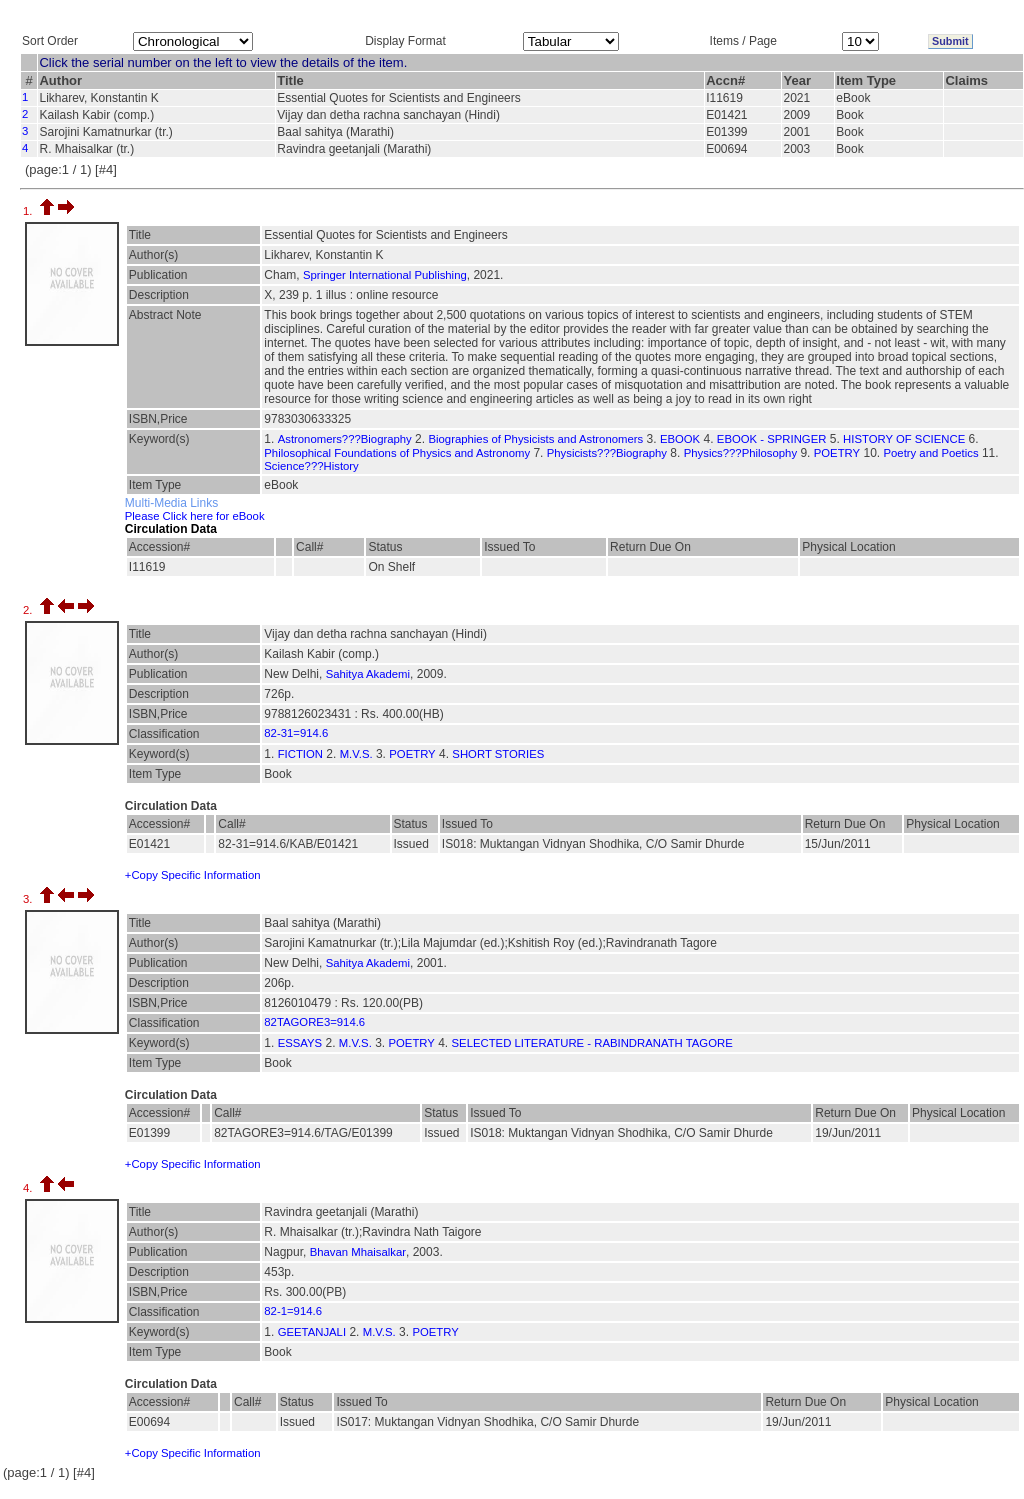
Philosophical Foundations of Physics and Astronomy (397, 453)
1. (29, 211)
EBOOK (680, 439)
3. (29, 899)
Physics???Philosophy (740, 453)
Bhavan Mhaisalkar (358, 1252)
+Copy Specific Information (193, 875)
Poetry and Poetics (930, 453)
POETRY (837, 453)
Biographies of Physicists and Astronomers (535, 439)
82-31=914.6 (296, 733)
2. (29, 610)
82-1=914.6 (293, 1311)
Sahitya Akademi (368, 674)
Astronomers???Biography (345, 439)
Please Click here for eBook (195, 516)
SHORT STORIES (498, 754)
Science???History (311, 466)
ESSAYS (300, 1043)
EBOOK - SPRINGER (772, 439)
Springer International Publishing (385, 275)
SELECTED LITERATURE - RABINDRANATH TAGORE (592, 1043)
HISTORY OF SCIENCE (904, 439)
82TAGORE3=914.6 (314, 1022)
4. (29, 1188)
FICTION (300, 754)
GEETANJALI (312, 1332)
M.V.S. (356, 754)
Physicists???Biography (607, 453)
